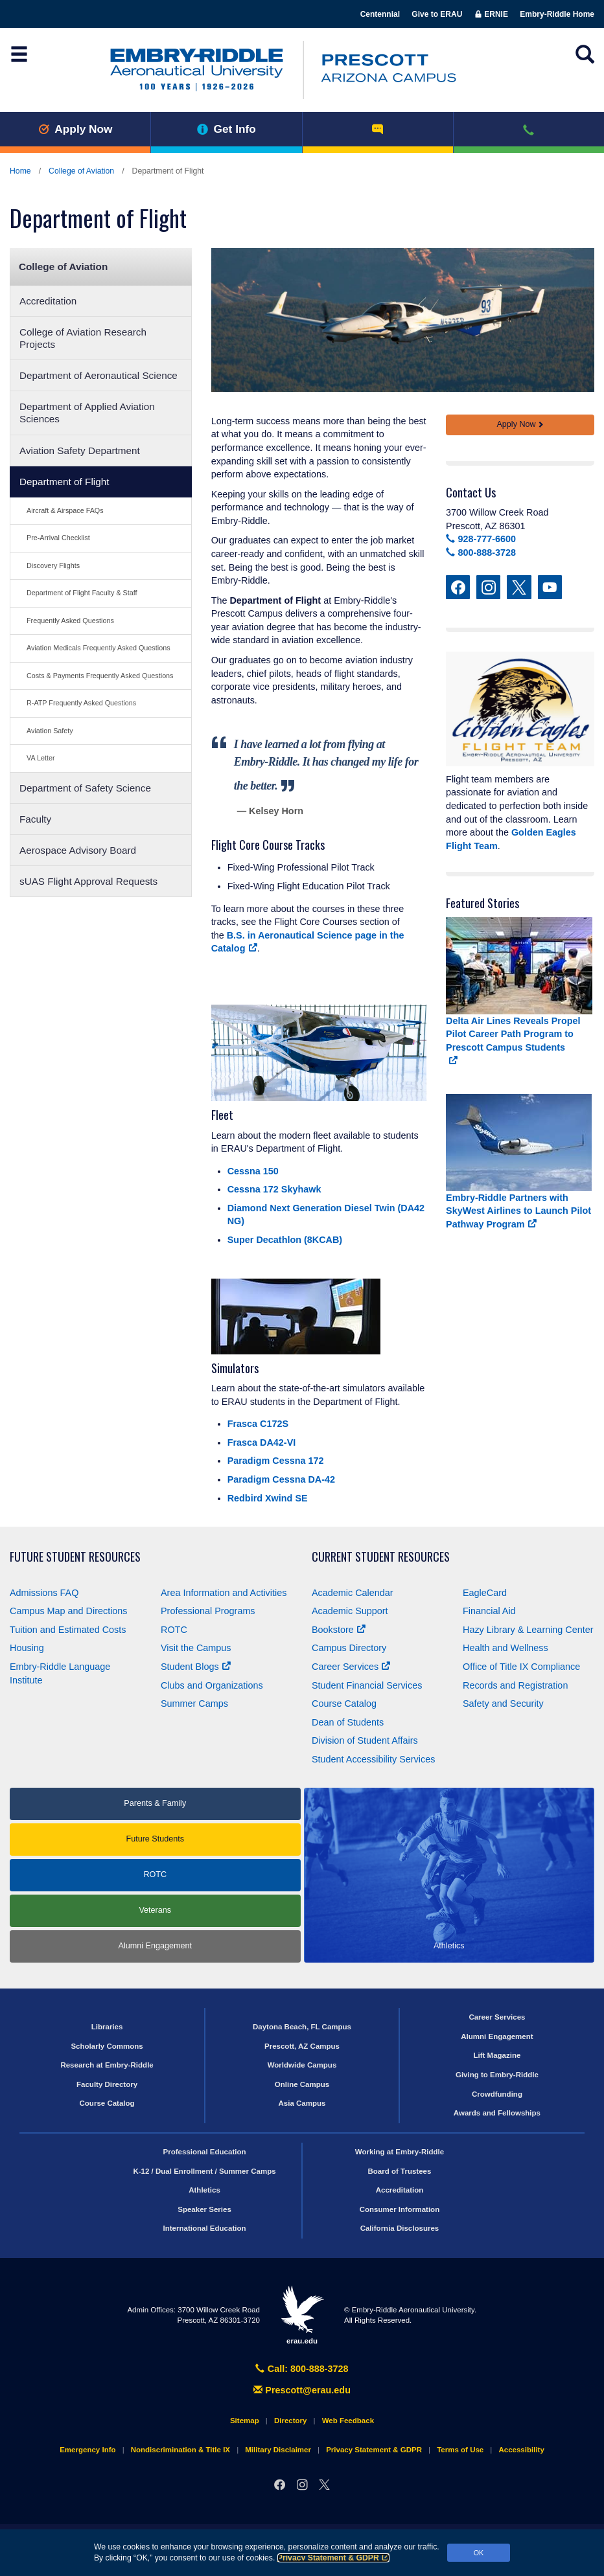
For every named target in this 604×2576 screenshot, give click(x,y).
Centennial (380, 14)
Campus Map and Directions (69, 1611)
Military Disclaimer (278, 2450)
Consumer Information (399, 2209)
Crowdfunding (497, 2094)
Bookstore (339, 1629)
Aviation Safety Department (79, 450)
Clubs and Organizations (212, 1685)
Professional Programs (208, 1611)
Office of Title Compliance (521, 1666)
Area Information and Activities (223, 1593)
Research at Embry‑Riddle (106, 2065)
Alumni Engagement (155, 1945)
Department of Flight (64, 481)
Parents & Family (155, 1803)
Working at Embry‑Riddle (399, 2152)
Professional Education (204, 2152)
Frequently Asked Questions (70, 620)
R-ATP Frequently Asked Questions (81, 703)
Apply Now (75, 128)
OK (479, 2553)
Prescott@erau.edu (302, 2390)
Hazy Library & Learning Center (528, 1629)
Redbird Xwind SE (267, 1498)
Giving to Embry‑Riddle (497, 2075)
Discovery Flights (53, 565)
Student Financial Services (367, 1685)
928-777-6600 (481, 539)
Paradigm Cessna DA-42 (281, 1479)
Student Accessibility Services (373, 1759)
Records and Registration (515, 1685)
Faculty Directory (106, 2084)
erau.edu (302, 2315)
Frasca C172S (257, 1424)
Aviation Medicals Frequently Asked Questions (98, 648)
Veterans (155, 1910)
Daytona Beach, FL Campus (302, 2027)
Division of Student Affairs (365, 1740)
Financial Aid (489, 1611)
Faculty (35, 819)
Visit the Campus (196, 1648)
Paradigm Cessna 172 (275, 1460)
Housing (27, 1648)
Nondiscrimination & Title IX (180, 2450)
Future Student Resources (75, 1556)
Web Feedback (348, 2420)
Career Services (351, 1666)
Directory (290, 2420)
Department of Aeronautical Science (98, 375)
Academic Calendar (352, 1593)
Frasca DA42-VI (261, 1442)
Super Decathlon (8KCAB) (285, 1240)
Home (20, 171)
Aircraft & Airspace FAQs (65, 510)
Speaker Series (204, 2209)
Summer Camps (194, 1703)
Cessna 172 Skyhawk (274, 1189)
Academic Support (350, 1611)
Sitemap (244, 2420)
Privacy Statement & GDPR (333, 2557)
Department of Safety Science (85, 787)
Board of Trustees (400, 2171)
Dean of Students (348, 1722)
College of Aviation (81, 171)
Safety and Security (503, 1703)
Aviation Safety (50, 731)
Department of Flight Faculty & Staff (82, 593)
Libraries (107, 2027)
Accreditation (47, 300)
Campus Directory (349, 1648)
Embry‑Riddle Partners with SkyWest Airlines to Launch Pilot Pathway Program (518, 1210)
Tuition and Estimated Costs (68, 1629)
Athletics (204, 2190)
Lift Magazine (496, 2055)
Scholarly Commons (107, 2046)
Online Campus (302, 2084)
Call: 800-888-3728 (301, 2369)
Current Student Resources (381, 1556)
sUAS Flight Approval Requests (88, 881)
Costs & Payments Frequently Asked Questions (100, 675)
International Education (204, 2228)
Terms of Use (460, 2450)
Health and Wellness (505, 1648)
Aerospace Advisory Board (77, 850)
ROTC (174, 1629)
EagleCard (485, 1593)
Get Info (226, 128)
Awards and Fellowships (497, 2113)
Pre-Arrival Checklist (58, 537)
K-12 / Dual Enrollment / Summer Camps (204, 2171)
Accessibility (521, 2450)
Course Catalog (344, 1703)
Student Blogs (196, 1666)
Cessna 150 (253, 1171)
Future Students (155, 1838)
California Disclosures (399, 2228)
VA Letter (41, 758)
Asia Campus (302, 2103)
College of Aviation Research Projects (82, 338)
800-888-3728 (481, 552)
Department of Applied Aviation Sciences (87, 412)
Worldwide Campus (302, 2065)
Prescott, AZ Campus (302, 2046)
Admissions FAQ (44, 1593)
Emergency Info (87, 2450)
